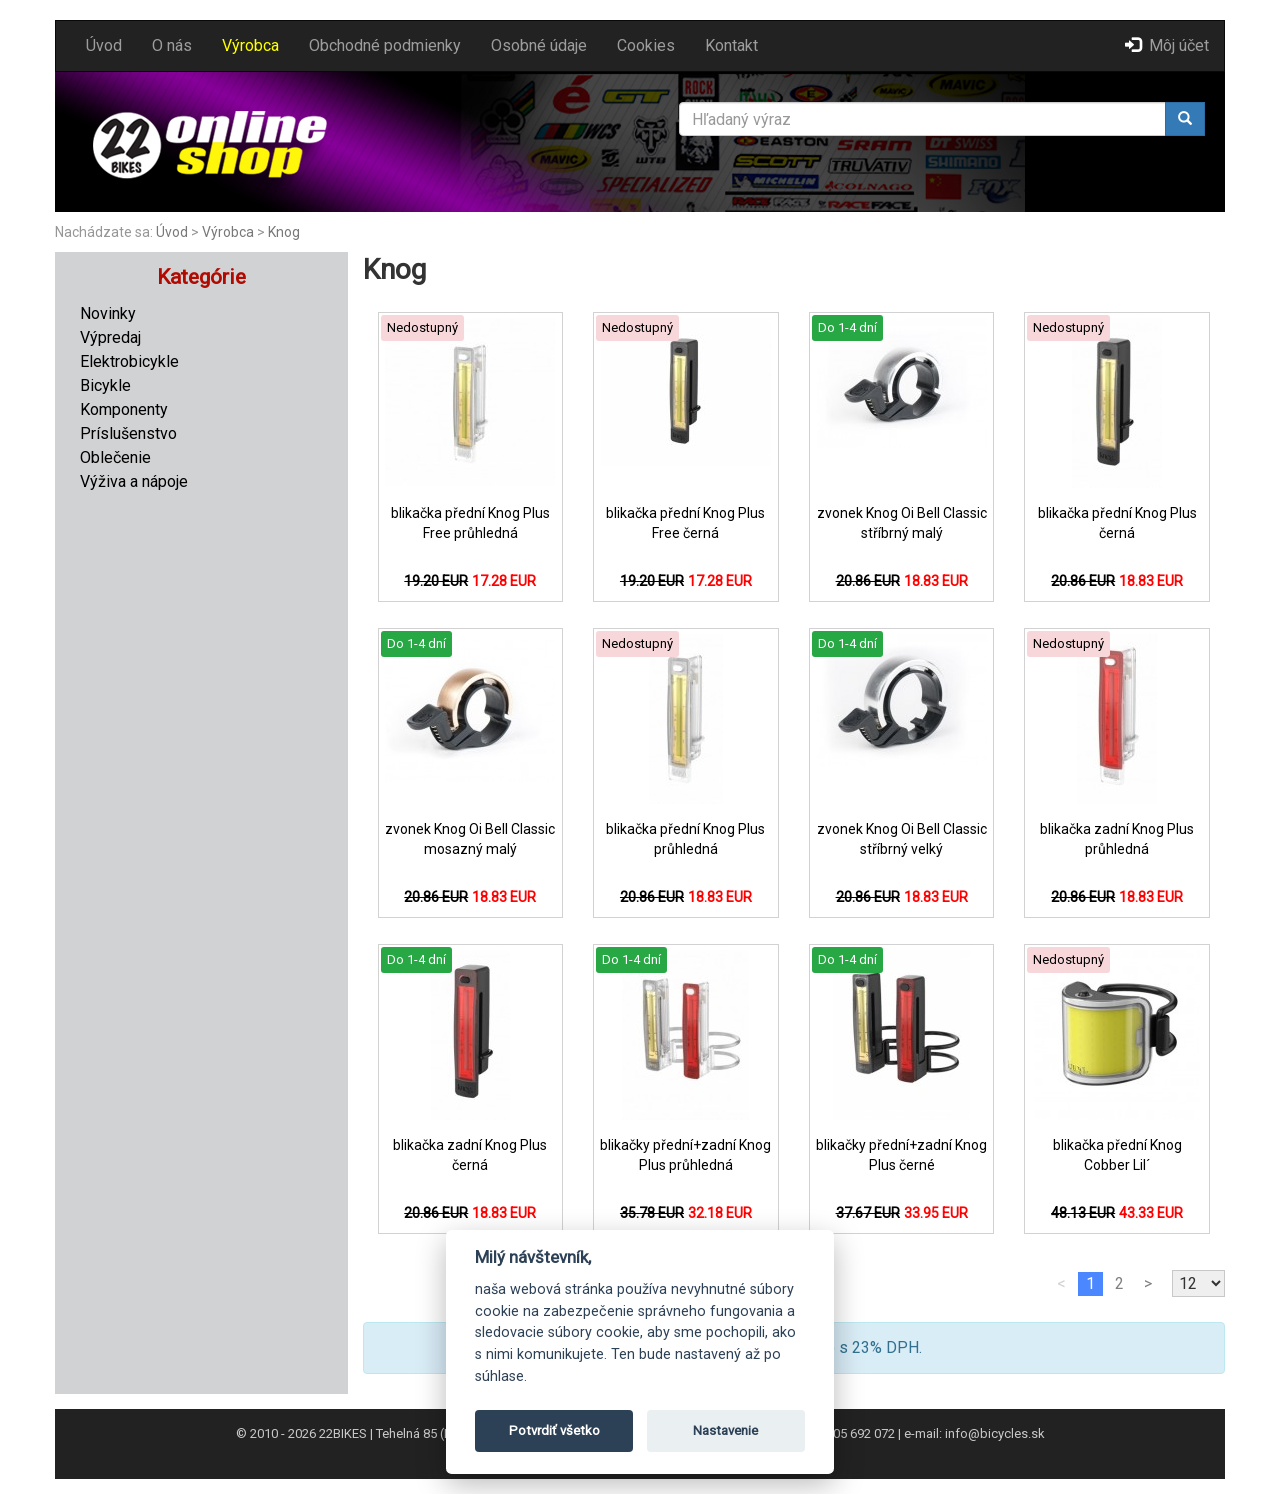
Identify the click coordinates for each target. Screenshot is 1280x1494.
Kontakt (731, 45)
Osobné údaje (539, 45)
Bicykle (105, 385)
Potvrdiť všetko (554, 1430)
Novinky (108, 313)
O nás (172, 45)
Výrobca (250, 45)
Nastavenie (725, 1430)
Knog (284, 232)
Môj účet (1167, 45)
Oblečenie (115, 457)
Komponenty (124, 409)
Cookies (646, 45)
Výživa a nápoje (134, 481)
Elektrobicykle (129, 361)
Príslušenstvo (128, 433)
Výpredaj (110, 337)
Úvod (104, 45)
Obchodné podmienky (385, 45)
